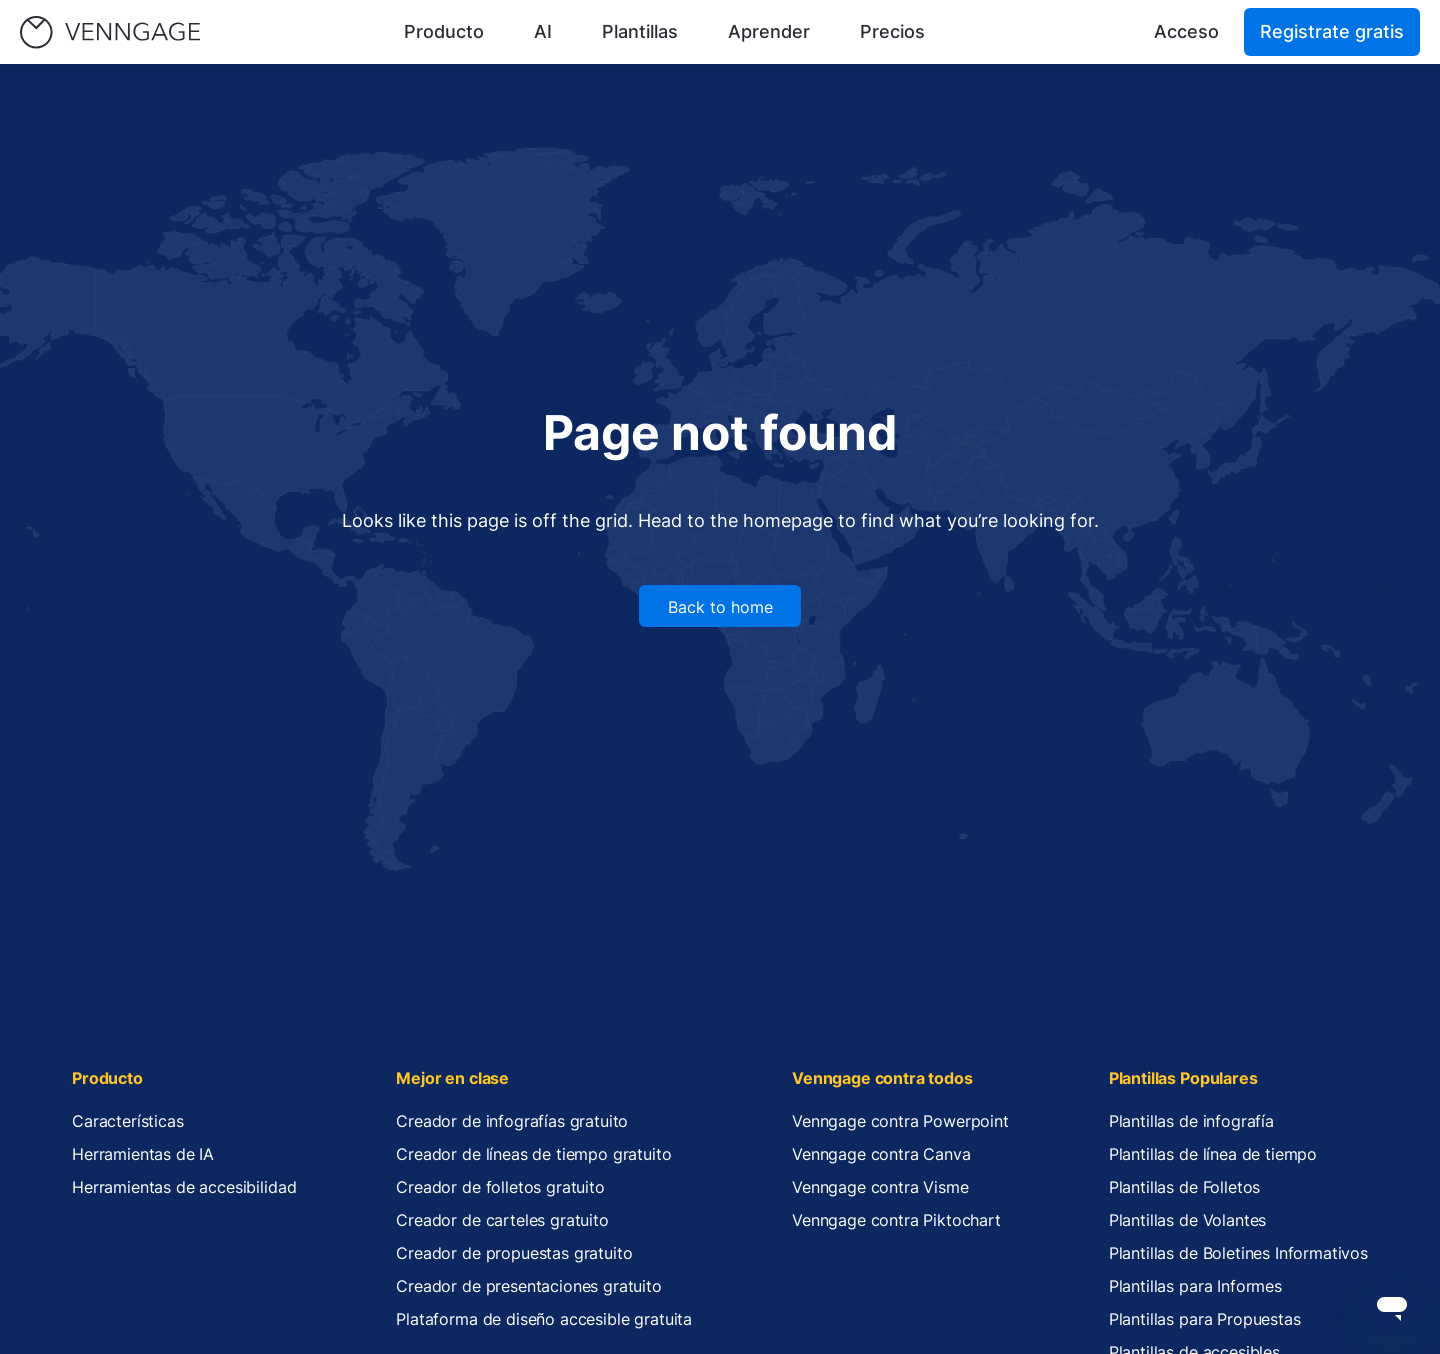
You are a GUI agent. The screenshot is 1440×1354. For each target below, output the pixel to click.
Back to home (720, 607)
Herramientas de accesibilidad (184, 1187)
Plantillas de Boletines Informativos (1238, 1253)
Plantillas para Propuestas (1205, 1319)
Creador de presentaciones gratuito (529, 1286)
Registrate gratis (1332, 31)
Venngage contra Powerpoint (900, 1121)
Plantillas (640, 31)
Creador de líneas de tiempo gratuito (533, 1154)
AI (543, 31)
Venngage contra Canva (881, 1154)
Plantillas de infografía (1191, 1121)
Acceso (1186, 31)
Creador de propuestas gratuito (514, 1253)
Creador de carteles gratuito (502, 1220)
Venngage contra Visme (880, 1187)
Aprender (769, 31)
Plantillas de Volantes (1187, 1220)
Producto (444, 31)
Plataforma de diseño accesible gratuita (544, 1319)
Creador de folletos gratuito (500, 1187)
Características (128, 1121)
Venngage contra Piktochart (896, 1220)
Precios (892, 31)
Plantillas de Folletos (1184, 1187)
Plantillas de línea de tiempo (1213, 1154)
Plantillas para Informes (1195, 1286)
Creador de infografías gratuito (512, 1121)
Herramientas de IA (143, 1154)
